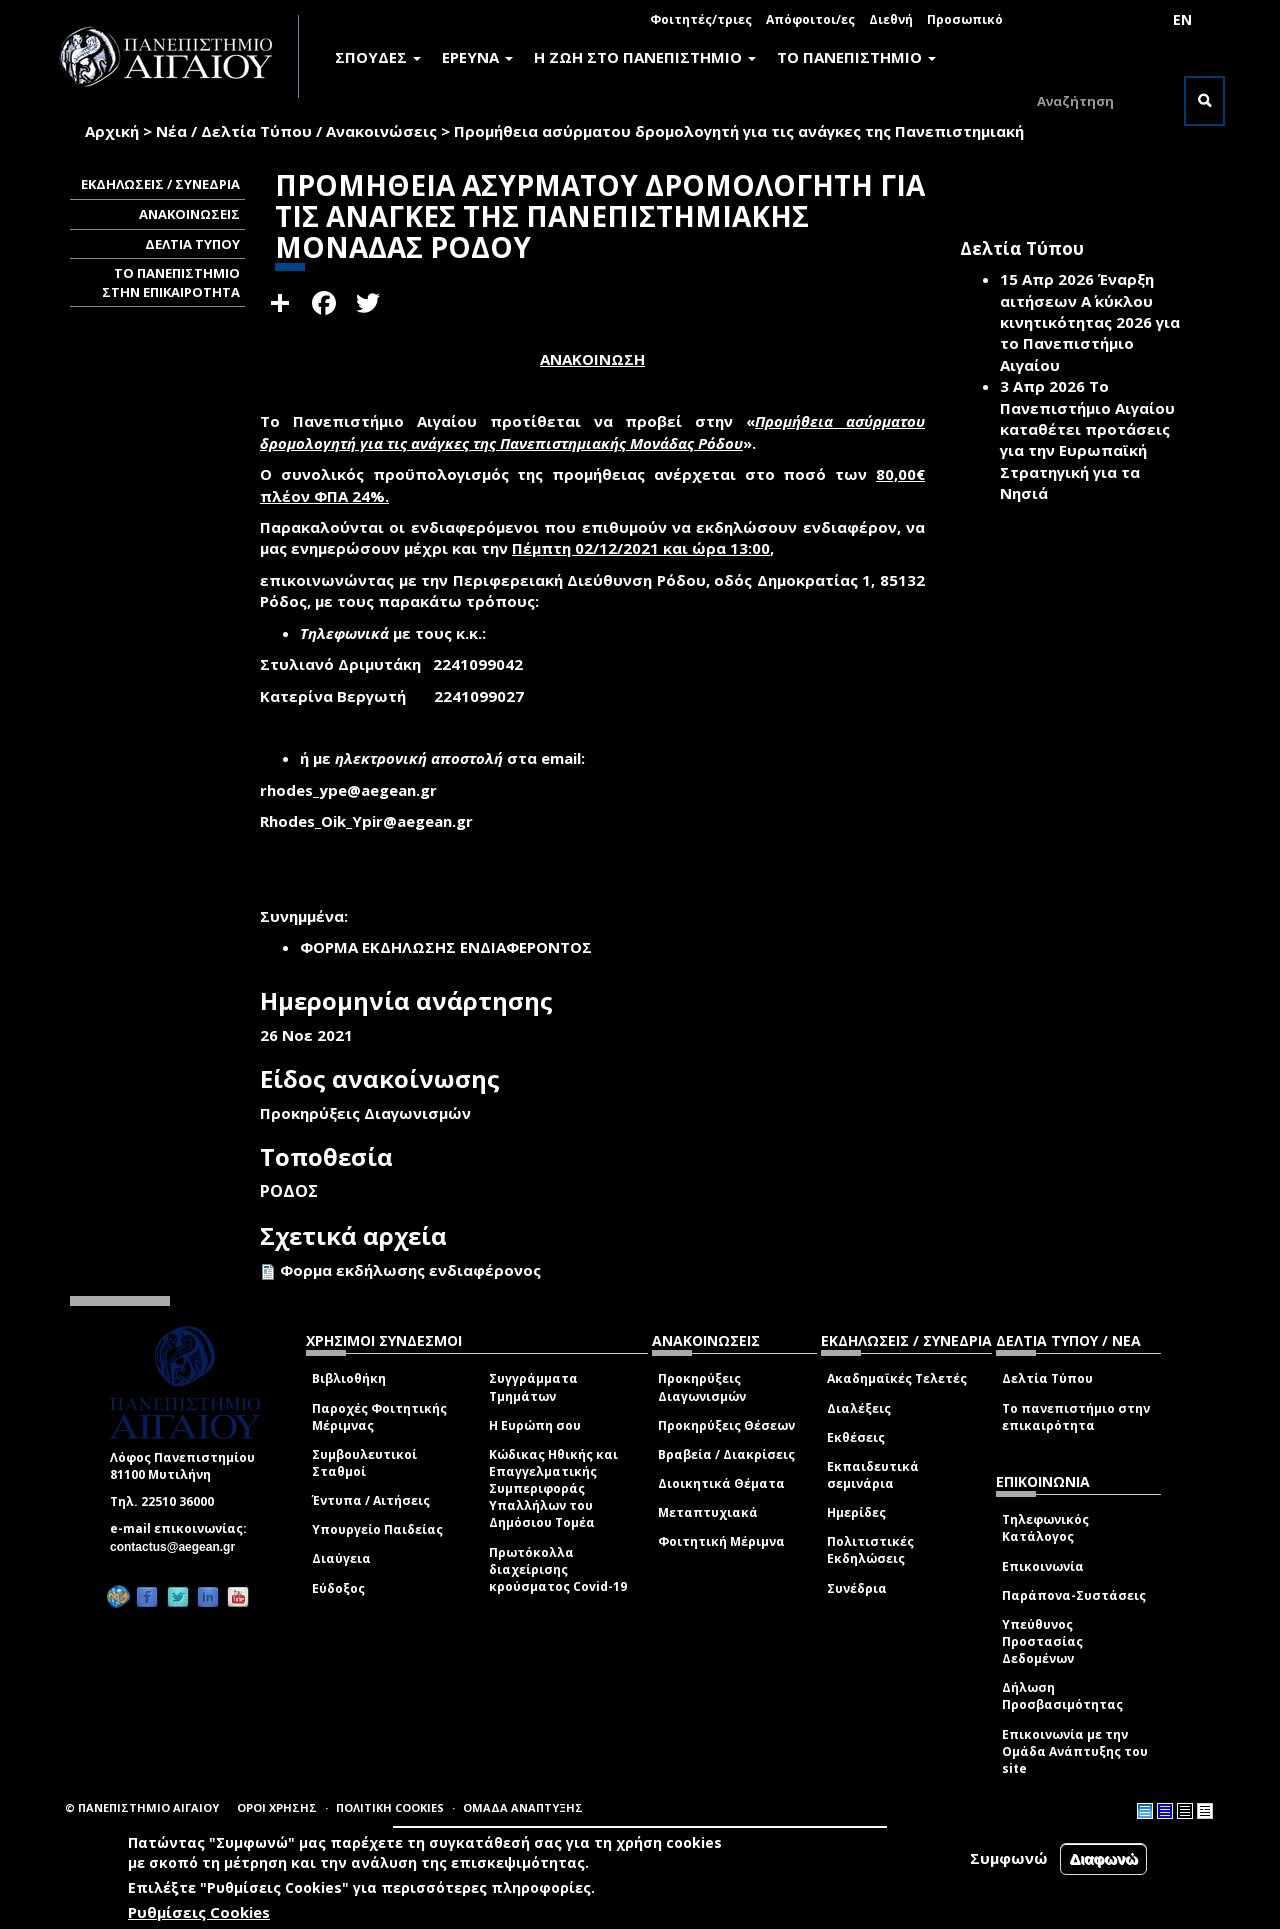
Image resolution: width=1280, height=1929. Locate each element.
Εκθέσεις (856, 1437)
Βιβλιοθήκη (349, 1378)
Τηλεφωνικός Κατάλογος (1045, 1528)
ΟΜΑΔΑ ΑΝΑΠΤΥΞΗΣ (523, 1807)
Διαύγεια (341, 1558)
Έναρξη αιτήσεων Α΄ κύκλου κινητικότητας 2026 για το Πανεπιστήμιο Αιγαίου (1090, 322)
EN (1182, 19)
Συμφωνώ (1009, 1858)
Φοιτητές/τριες (701, 19)
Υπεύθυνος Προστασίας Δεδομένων (1042, 1641)
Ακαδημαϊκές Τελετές (897, 1378)
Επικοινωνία (1043, 1566)
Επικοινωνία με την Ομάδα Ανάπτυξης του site (1075, 1751)
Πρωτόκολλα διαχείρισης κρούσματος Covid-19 (558, 1569)
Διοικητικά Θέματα (721, 1483)
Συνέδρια (857, 1588)
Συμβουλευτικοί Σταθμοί (364, 1463)
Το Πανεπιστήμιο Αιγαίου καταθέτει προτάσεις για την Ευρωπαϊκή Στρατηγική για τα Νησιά (1087, 439)
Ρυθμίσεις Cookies (199, 1912)
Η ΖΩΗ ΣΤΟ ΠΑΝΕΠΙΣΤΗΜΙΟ (645, 57)
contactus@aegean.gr (178, 1547)
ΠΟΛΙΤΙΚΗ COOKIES (390, 1807)
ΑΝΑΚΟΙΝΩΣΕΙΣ (189, 214)
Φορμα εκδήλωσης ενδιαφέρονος (410, 1270)
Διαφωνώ (1103, 1858)
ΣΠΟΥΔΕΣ (378, 57)
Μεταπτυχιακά (708, 1512)
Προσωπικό (965, 19)
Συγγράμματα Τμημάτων (533, 1387)
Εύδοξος (338, 1588)
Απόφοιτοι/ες (810, 19)
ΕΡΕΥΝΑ (477, 57)
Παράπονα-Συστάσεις (1074, 1595)
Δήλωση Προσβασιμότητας (1062, 1696)
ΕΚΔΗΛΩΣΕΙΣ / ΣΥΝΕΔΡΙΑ (160, 184)
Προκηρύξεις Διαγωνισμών (702, 1387)
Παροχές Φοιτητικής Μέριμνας (379, 1417)
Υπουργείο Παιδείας (377, 1529)
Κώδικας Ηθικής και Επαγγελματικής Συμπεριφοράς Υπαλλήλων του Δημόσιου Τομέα (553, 1489)
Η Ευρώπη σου (535, 1425)
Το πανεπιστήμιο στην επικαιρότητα (1076, 1417)
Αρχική (112, 131)
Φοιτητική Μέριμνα (721, 1541)
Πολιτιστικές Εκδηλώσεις (870, 1550)
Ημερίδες (856, 1512)
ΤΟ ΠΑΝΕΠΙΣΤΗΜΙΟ (856, 57)
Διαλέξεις (859, 1408)
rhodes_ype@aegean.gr (354, 790)
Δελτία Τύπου (1047, 1378)
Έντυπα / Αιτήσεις (371, 1500)
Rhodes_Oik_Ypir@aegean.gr (372, 821)
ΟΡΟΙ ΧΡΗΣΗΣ (277, 1807)
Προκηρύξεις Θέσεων (726, 1425)
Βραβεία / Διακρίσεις (726, 1454)
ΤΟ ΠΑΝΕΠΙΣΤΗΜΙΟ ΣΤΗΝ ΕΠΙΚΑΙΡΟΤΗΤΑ (171, 282)
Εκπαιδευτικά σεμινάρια (873, 1475)
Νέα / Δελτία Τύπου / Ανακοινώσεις (296, 131)
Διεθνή (891, 19)
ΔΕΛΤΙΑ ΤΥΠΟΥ (192, 244)
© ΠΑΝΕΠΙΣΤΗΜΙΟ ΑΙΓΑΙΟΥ (142, 1807)
